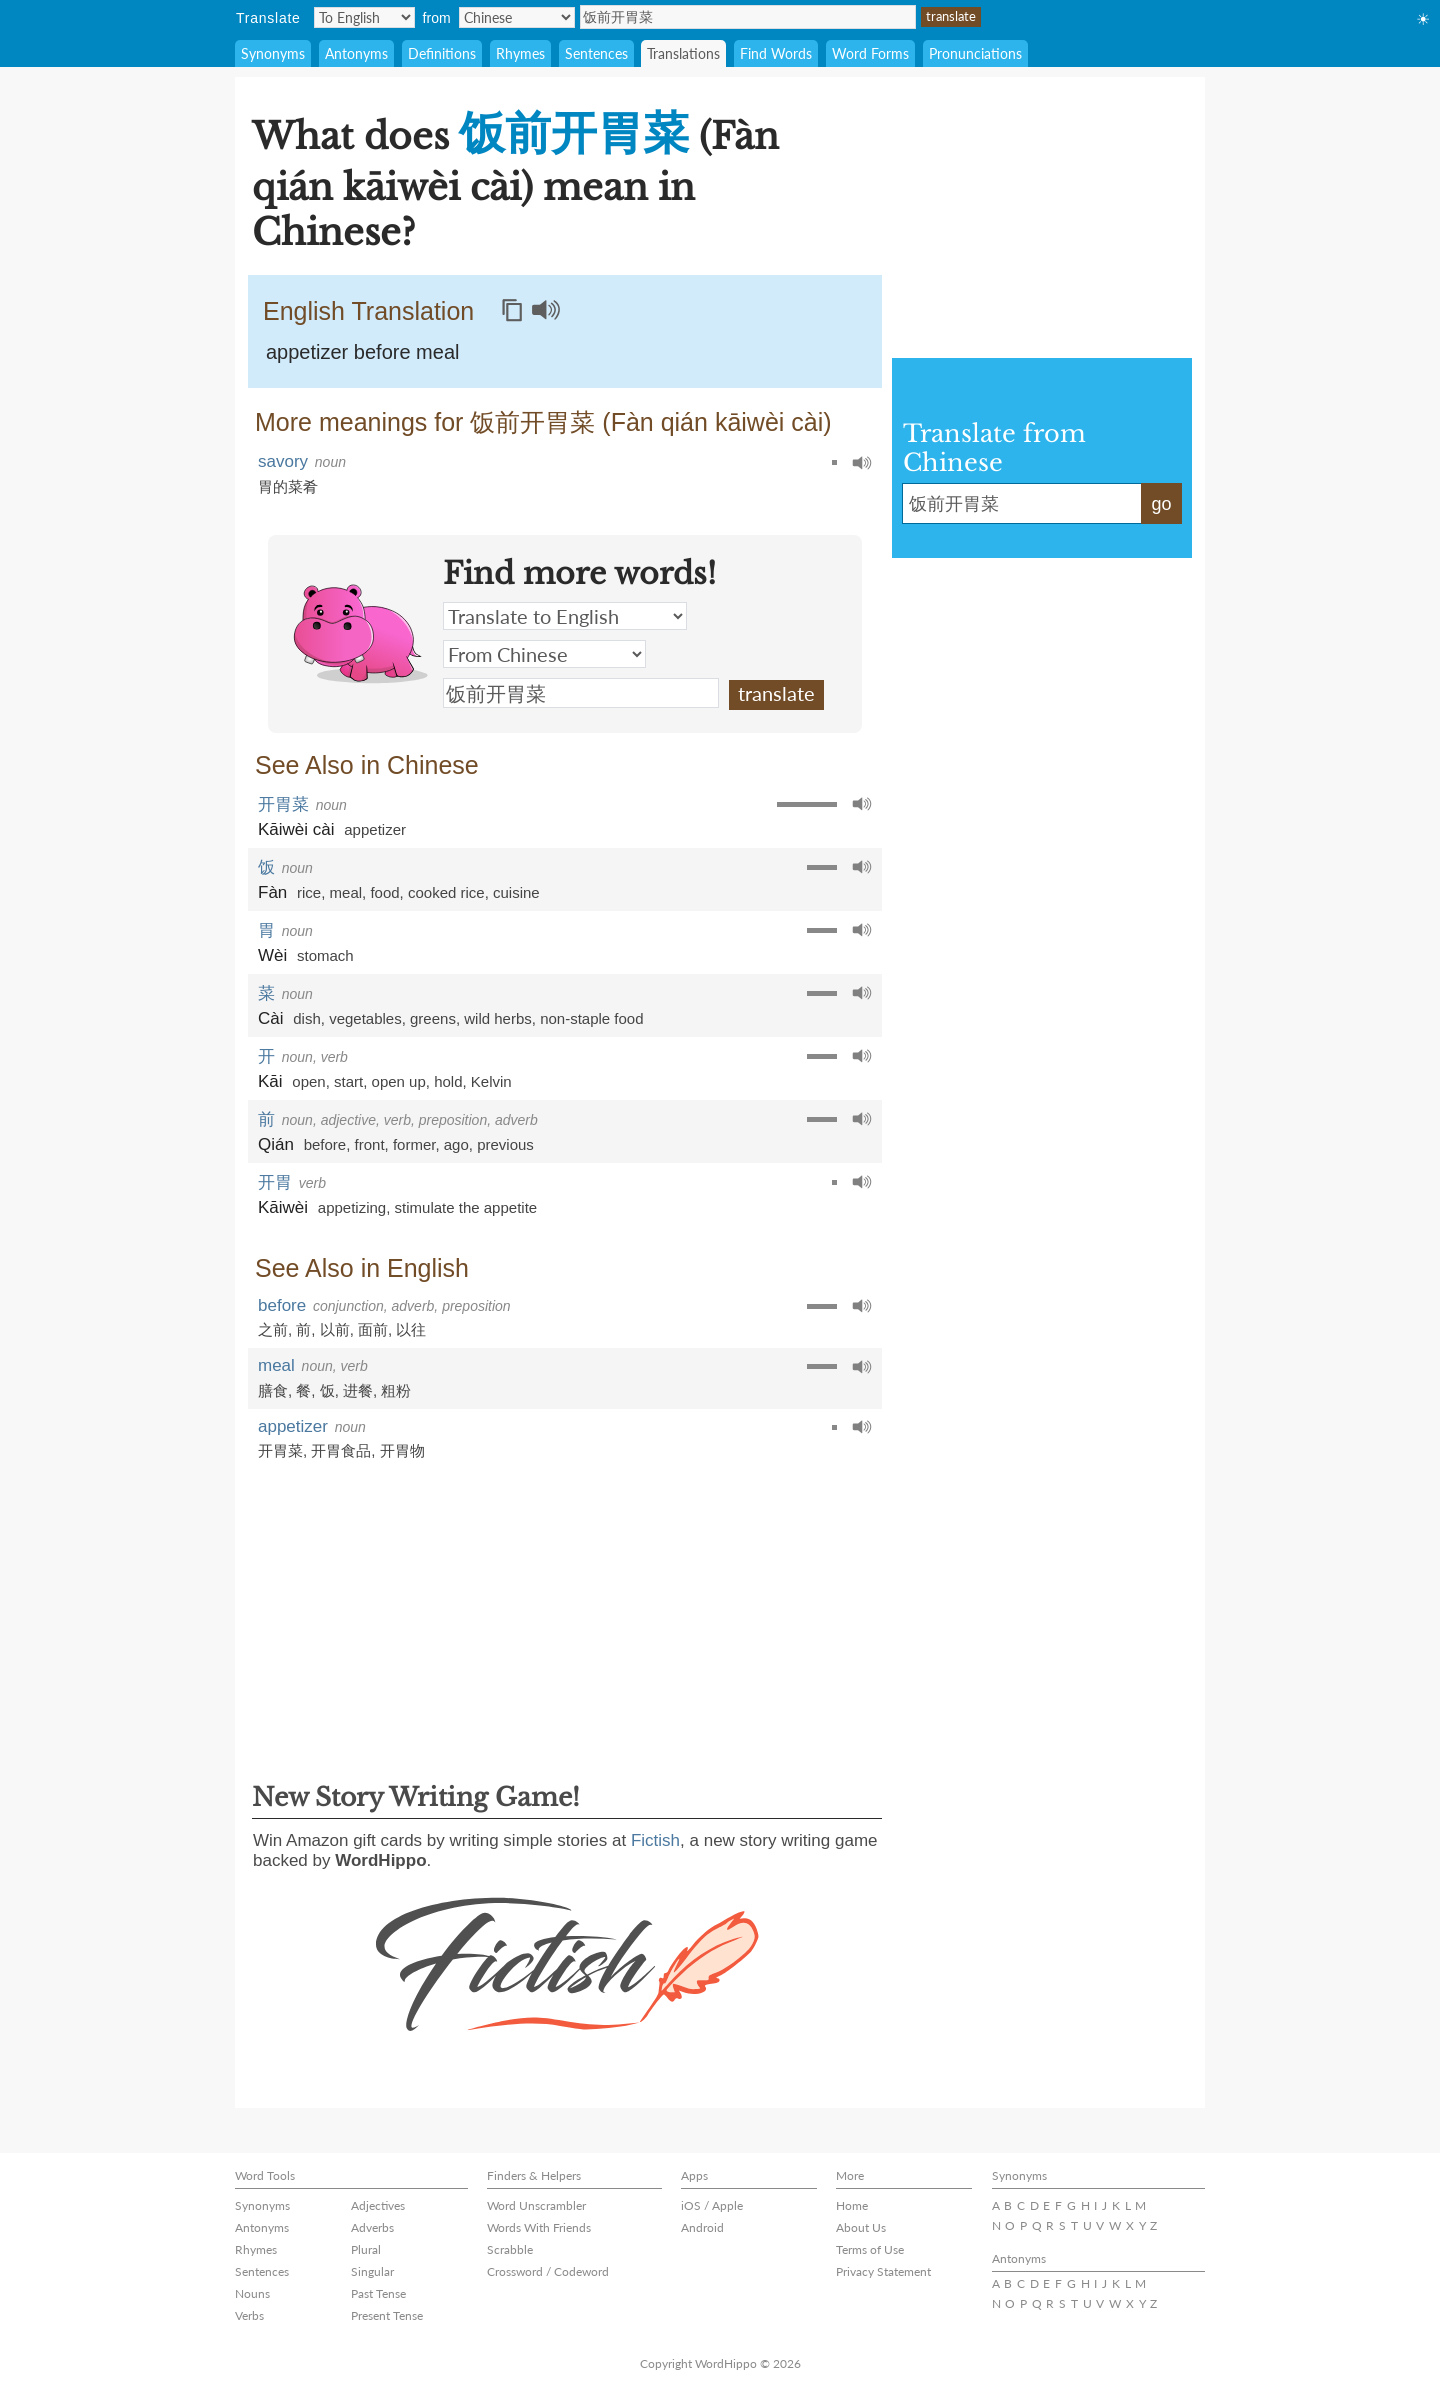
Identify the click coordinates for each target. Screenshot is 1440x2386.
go (1161, 504)
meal (346, 892)
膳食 (273, 1390)
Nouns (252, 2293)
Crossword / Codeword (548, 2271)
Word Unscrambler (536, 2205)
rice (309, 892)
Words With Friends (539, 2227)
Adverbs (372, 2227)
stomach (325, 955)
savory (283, 461)
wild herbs (498, 1018)
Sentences (596, 53)
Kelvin (491, 1081)
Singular (372, 2271)
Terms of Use (870, 2249)
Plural (366, 2249)
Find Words (776, 53)
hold (448, 1081)
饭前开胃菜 (748, 17)
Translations (683, 53)
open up (399, 1081)
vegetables (365, 1018)
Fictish (655, 1840)
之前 (273, 1329)
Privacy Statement (883, 2271)
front (370, 1144)
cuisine (516, 892)
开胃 (275, 1182)
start (348, 1081)
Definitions (442, 53)
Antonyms (356, 53)
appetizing (352, 1207)
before (325, 1144)
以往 (411, 1329)
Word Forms (870, 53)
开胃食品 (341, 1450)
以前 (335, 1329)
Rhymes (520, 53)
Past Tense (378, 2293)
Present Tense (387, 2315)
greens (433, 1018)
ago (456, 1144)
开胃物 (402, 1450)
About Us (861, 2227)
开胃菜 (283, 804)
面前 (373, 1329)
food (384, 892)
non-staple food (591, 1018)
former (414, 1144)
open (308, 1081)
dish (307, 1018)
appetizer (375, 829)
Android (702, 2227)
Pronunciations (975, 53)
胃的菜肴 (288, 486)
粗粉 (396, 1390)
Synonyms (273, 53)
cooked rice (446, 892)
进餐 (358, 1390)
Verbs (249, 2315)
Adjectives (378, 2205)
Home (852, 2205)
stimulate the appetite (466, 1207)
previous (505, 1144)
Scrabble (510, 2249)
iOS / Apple (712, 2205)
